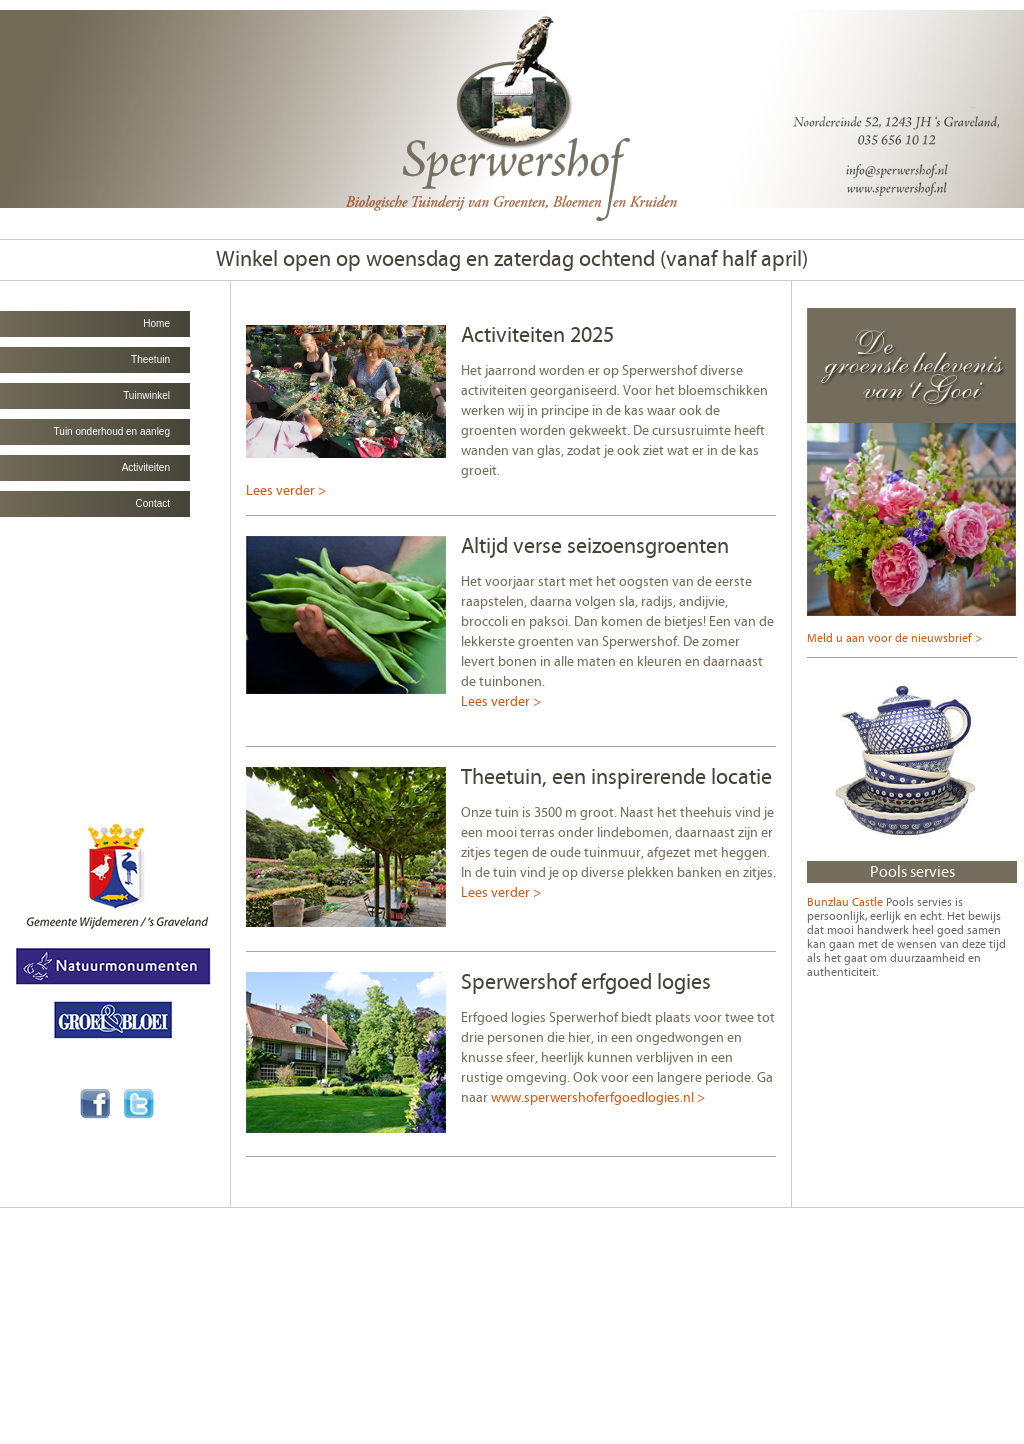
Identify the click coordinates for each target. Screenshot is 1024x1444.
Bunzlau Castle (845, 902)
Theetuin (150, 359)
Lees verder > (286, 491)
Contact (153, 503)
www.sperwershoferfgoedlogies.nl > (598, 1098)
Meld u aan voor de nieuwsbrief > (894, 638)
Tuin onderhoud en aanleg (112, 431)
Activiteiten (146, 467)
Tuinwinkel (146, 395)
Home (156, 323)
